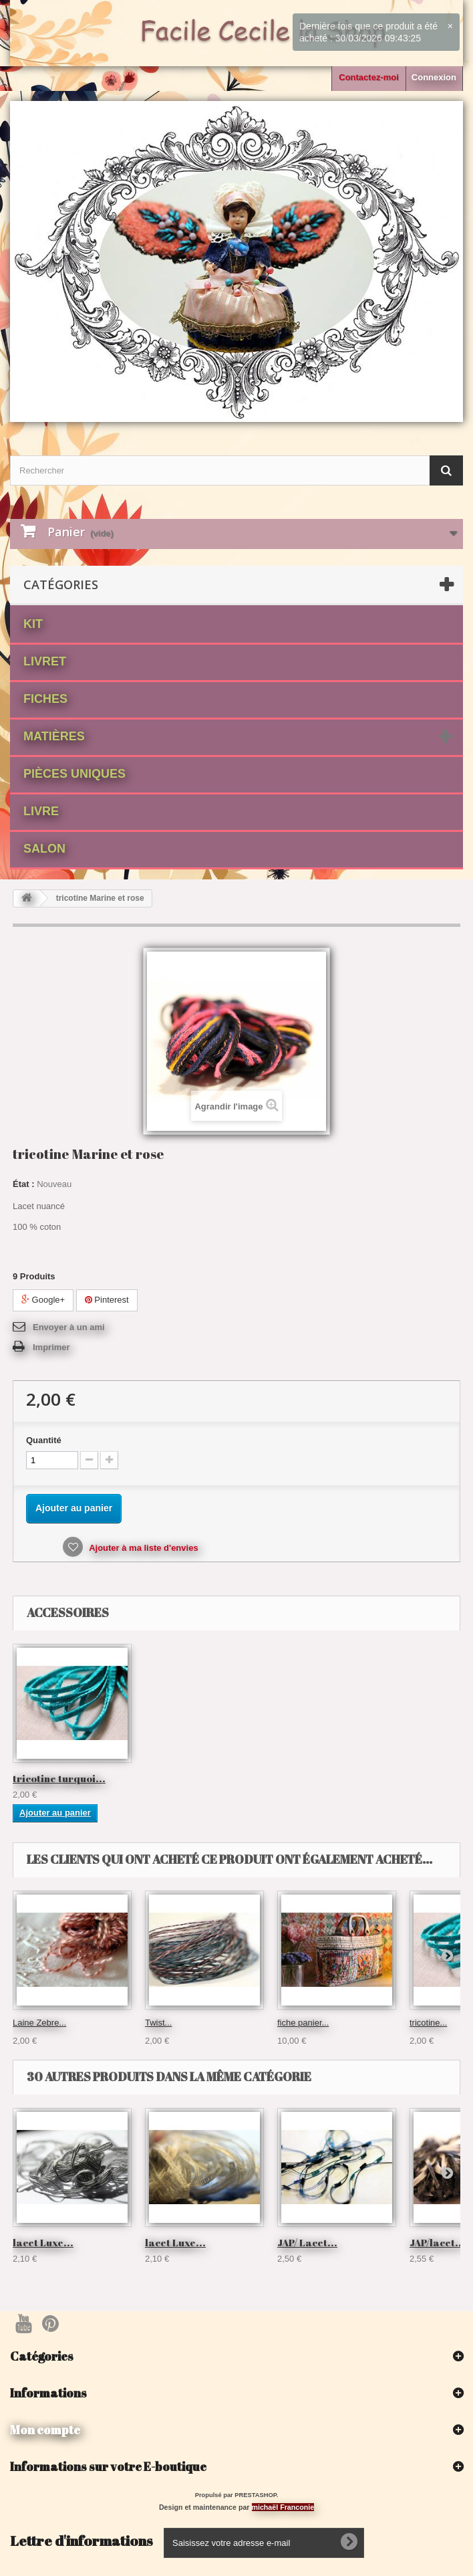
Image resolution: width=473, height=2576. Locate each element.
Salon (44, 849)
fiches (45, 699)
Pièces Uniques (74, 774)
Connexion (434, 77)
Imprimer (51, 1347)
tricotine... (428, 2023)
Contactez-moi (369, 77)
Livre (41, 811)
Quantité (43, 1440)
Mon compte (45, 2430)
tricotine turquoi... (191, 1778)
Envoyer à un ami (69, 1327)
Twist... (158, 2023)
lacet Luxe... (43, 2242)
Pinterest (107, 1300)
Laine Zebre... (39, 2023)
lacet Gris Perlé (51, 1778)
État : (24, 1184)
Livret (44, 661)
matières (54, 736)
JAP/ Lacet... (307, 2242)
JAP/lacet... (437, 2242)
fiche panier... (303, 2023)
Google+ (43, 1300)
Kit (33, 624)
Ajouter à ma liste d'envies (142, 1548)
